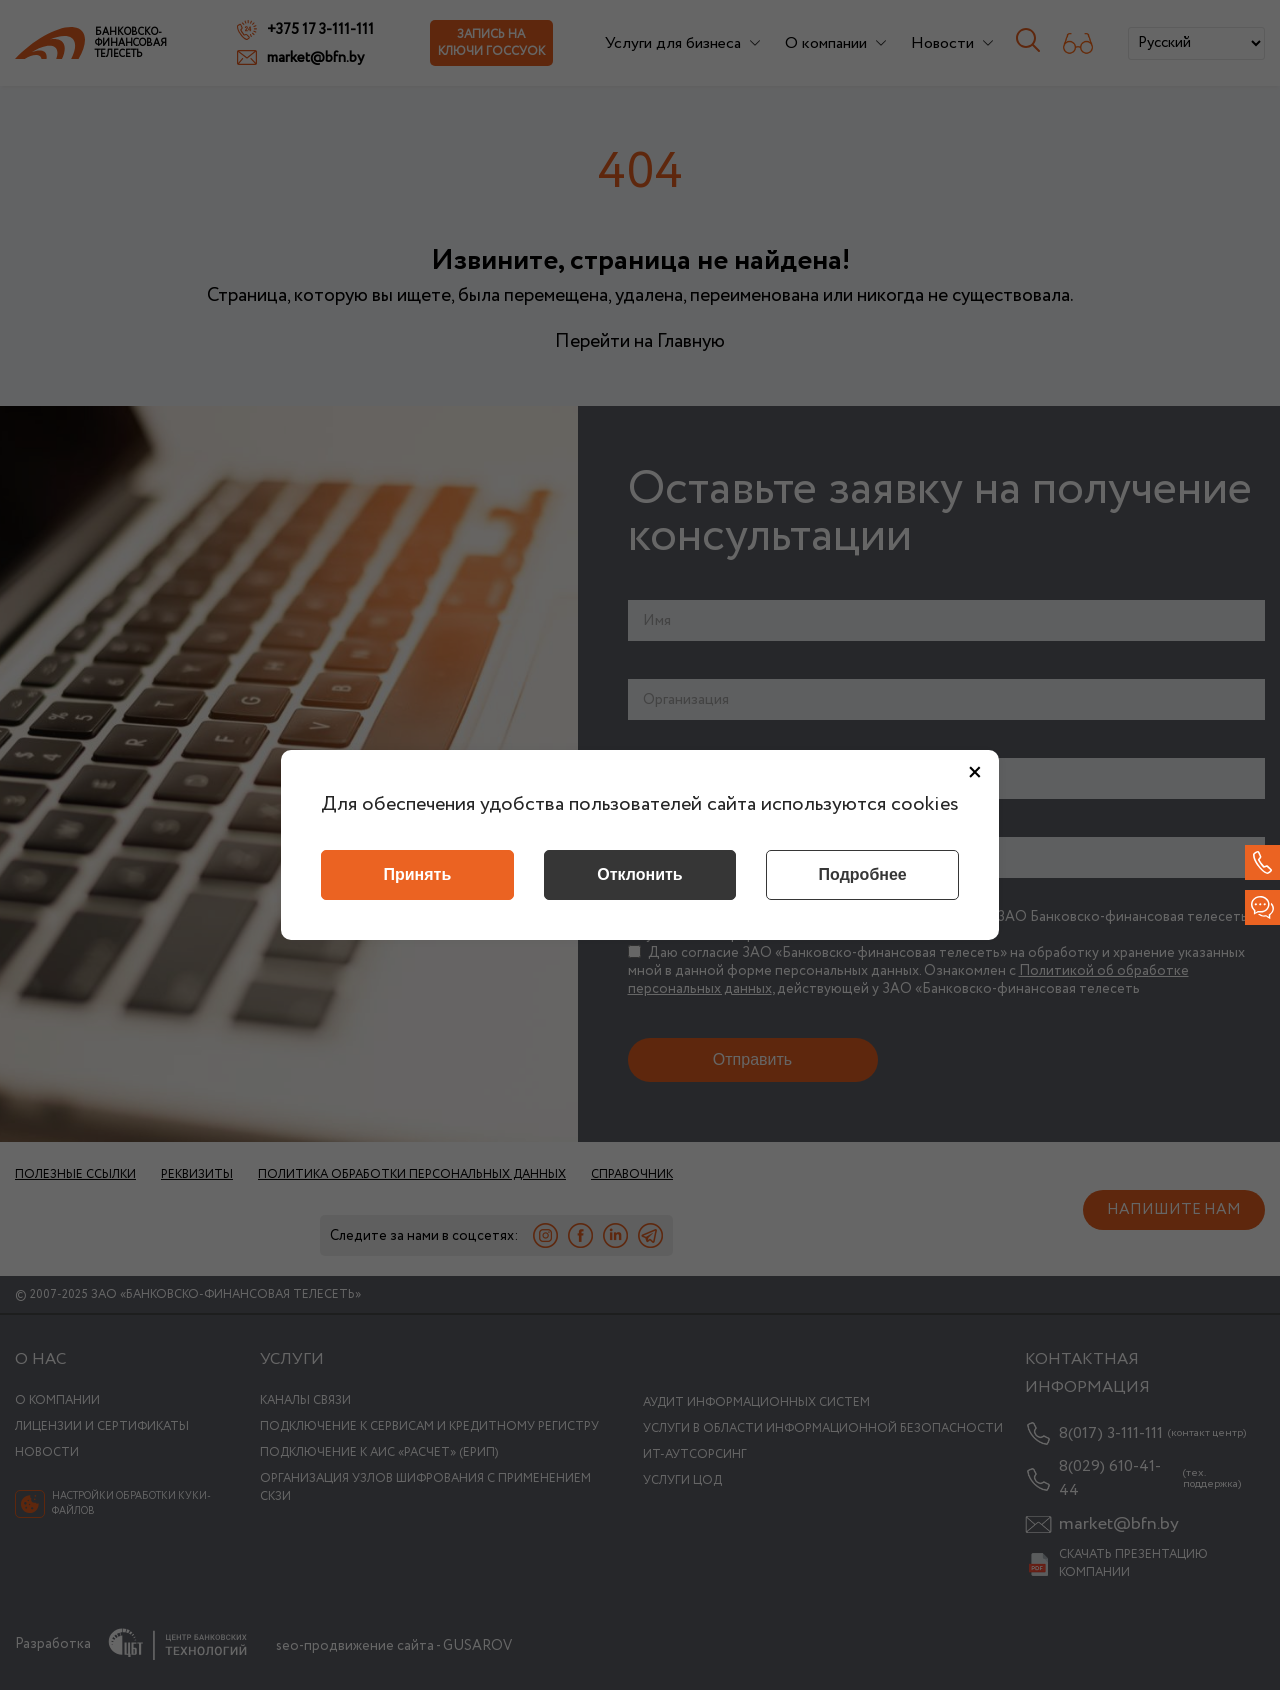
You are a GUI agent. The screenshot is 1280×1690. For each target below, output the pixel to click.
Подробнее (863, 874)
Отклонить (639, 874)
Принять (417, 874)
